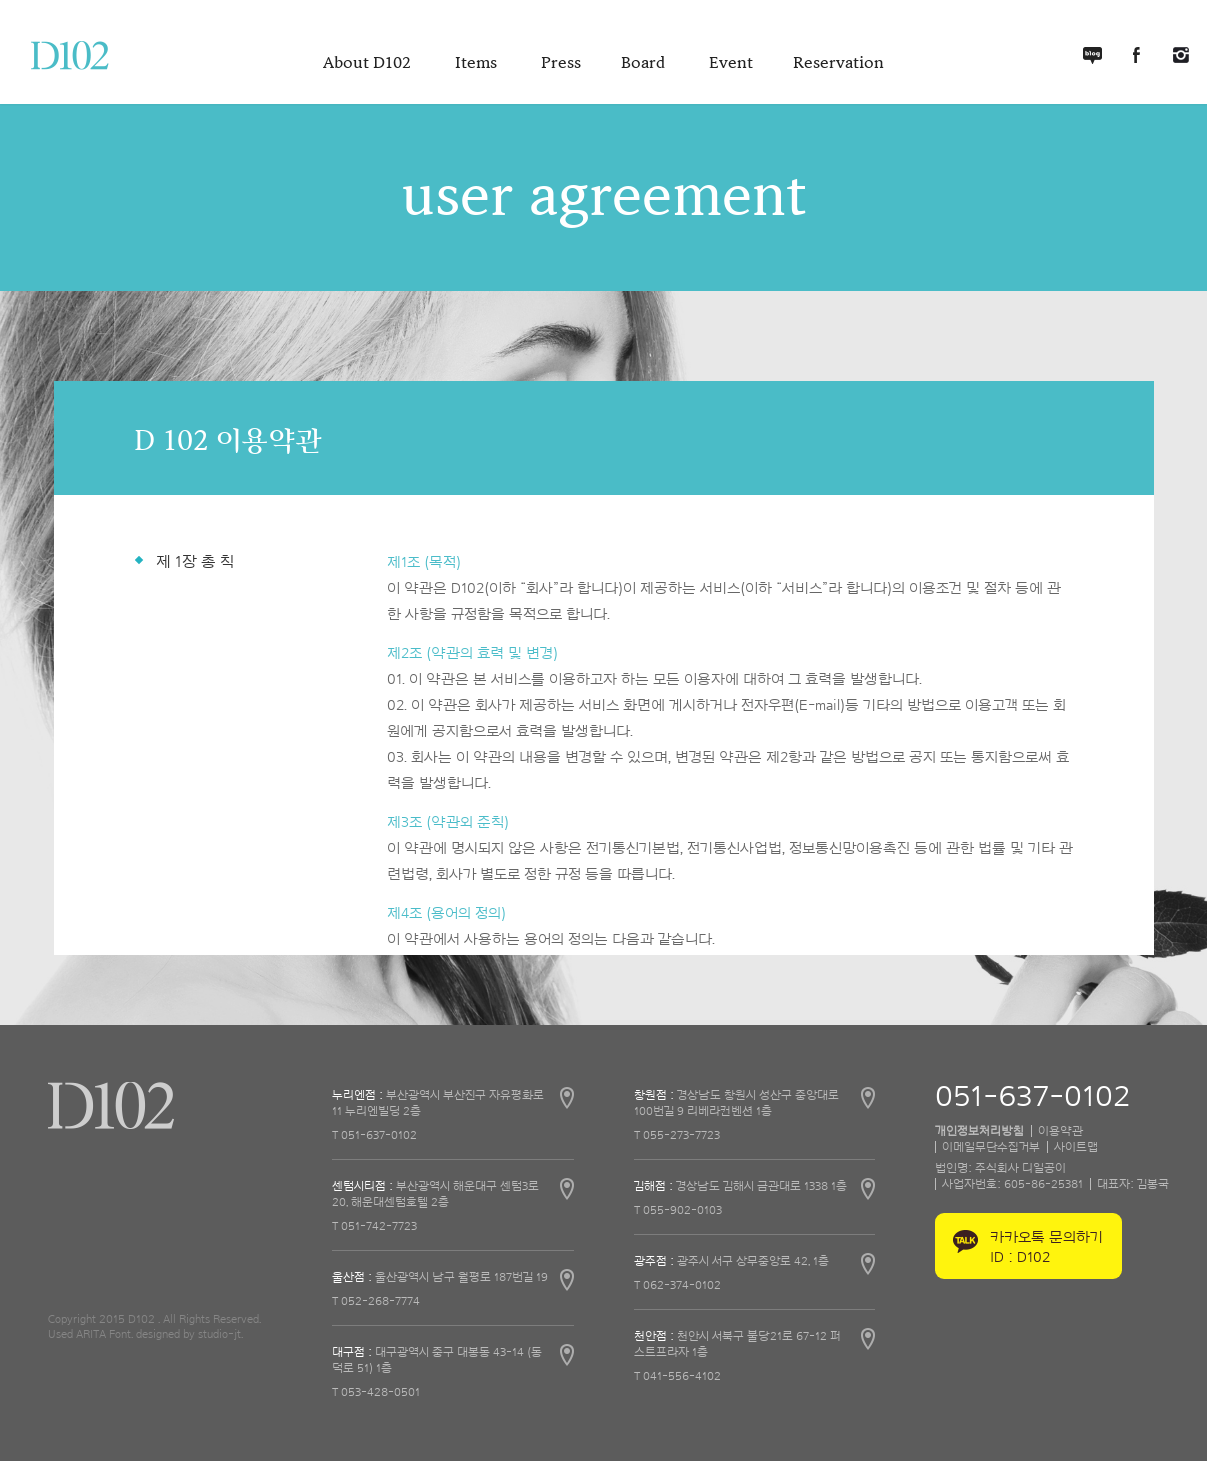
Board (645, 63)
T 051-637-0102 (374, 1135)
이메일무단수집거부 (991, 1147)
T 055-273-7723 (677, 1135)
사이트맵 (1076, 1147)
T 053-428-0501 (376, 1392)
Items (478, 63)
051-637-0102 (1032, 1097)
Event (731, 63)
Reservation (838, 63)
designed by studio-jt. (189, 1334)
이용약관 (1060, 1131)
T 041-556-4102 (677, 1376)
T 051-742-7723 (374, 1226)
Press (561, 63)
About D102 (369, 63)
